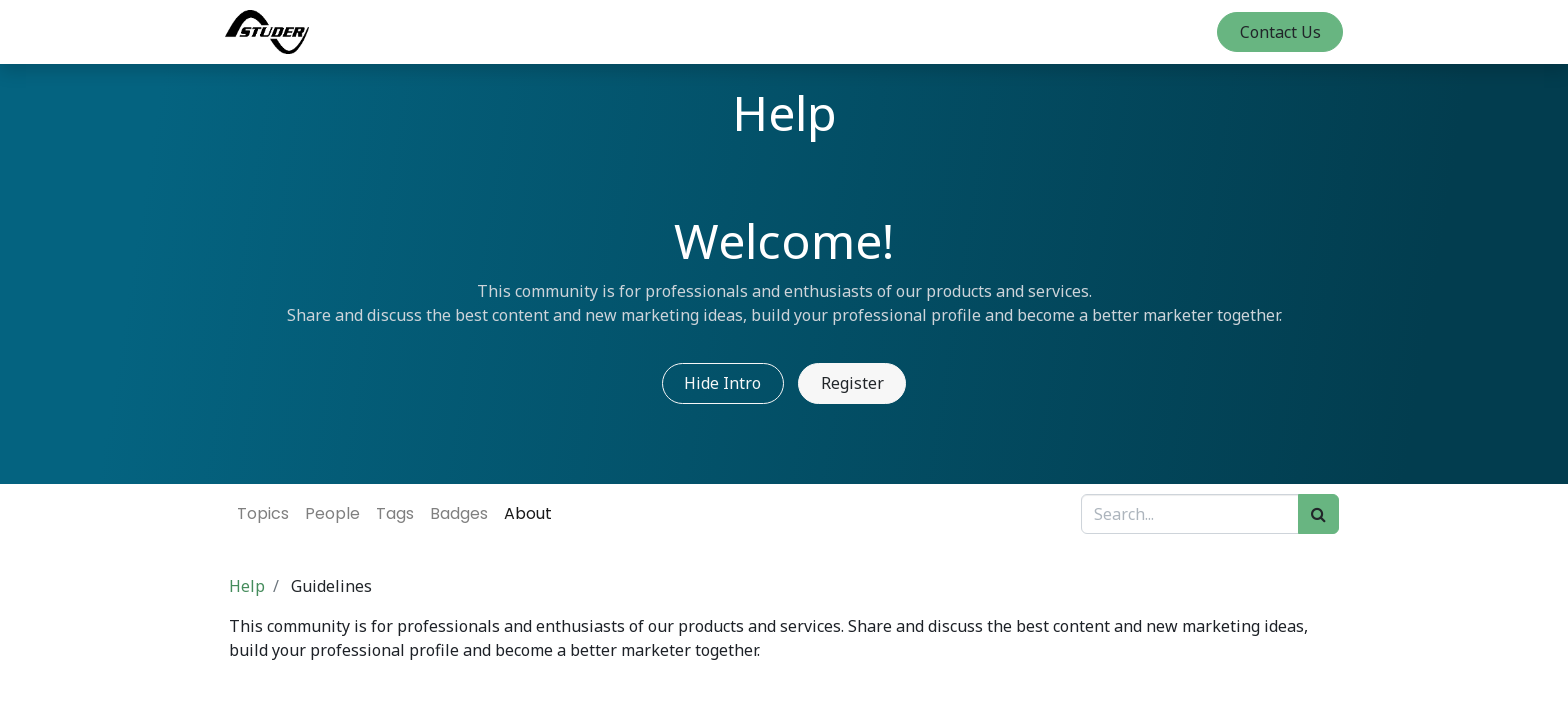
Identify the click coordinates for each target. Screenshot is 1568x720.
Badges (459, 513)
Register (852, 383)
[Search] (1318, 514)
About (528, 513)
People (332, 513)
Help (247, 586)
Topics (263, 513)
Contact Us (1275, 32)
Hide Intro (722, 383)
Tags (395, 513)
